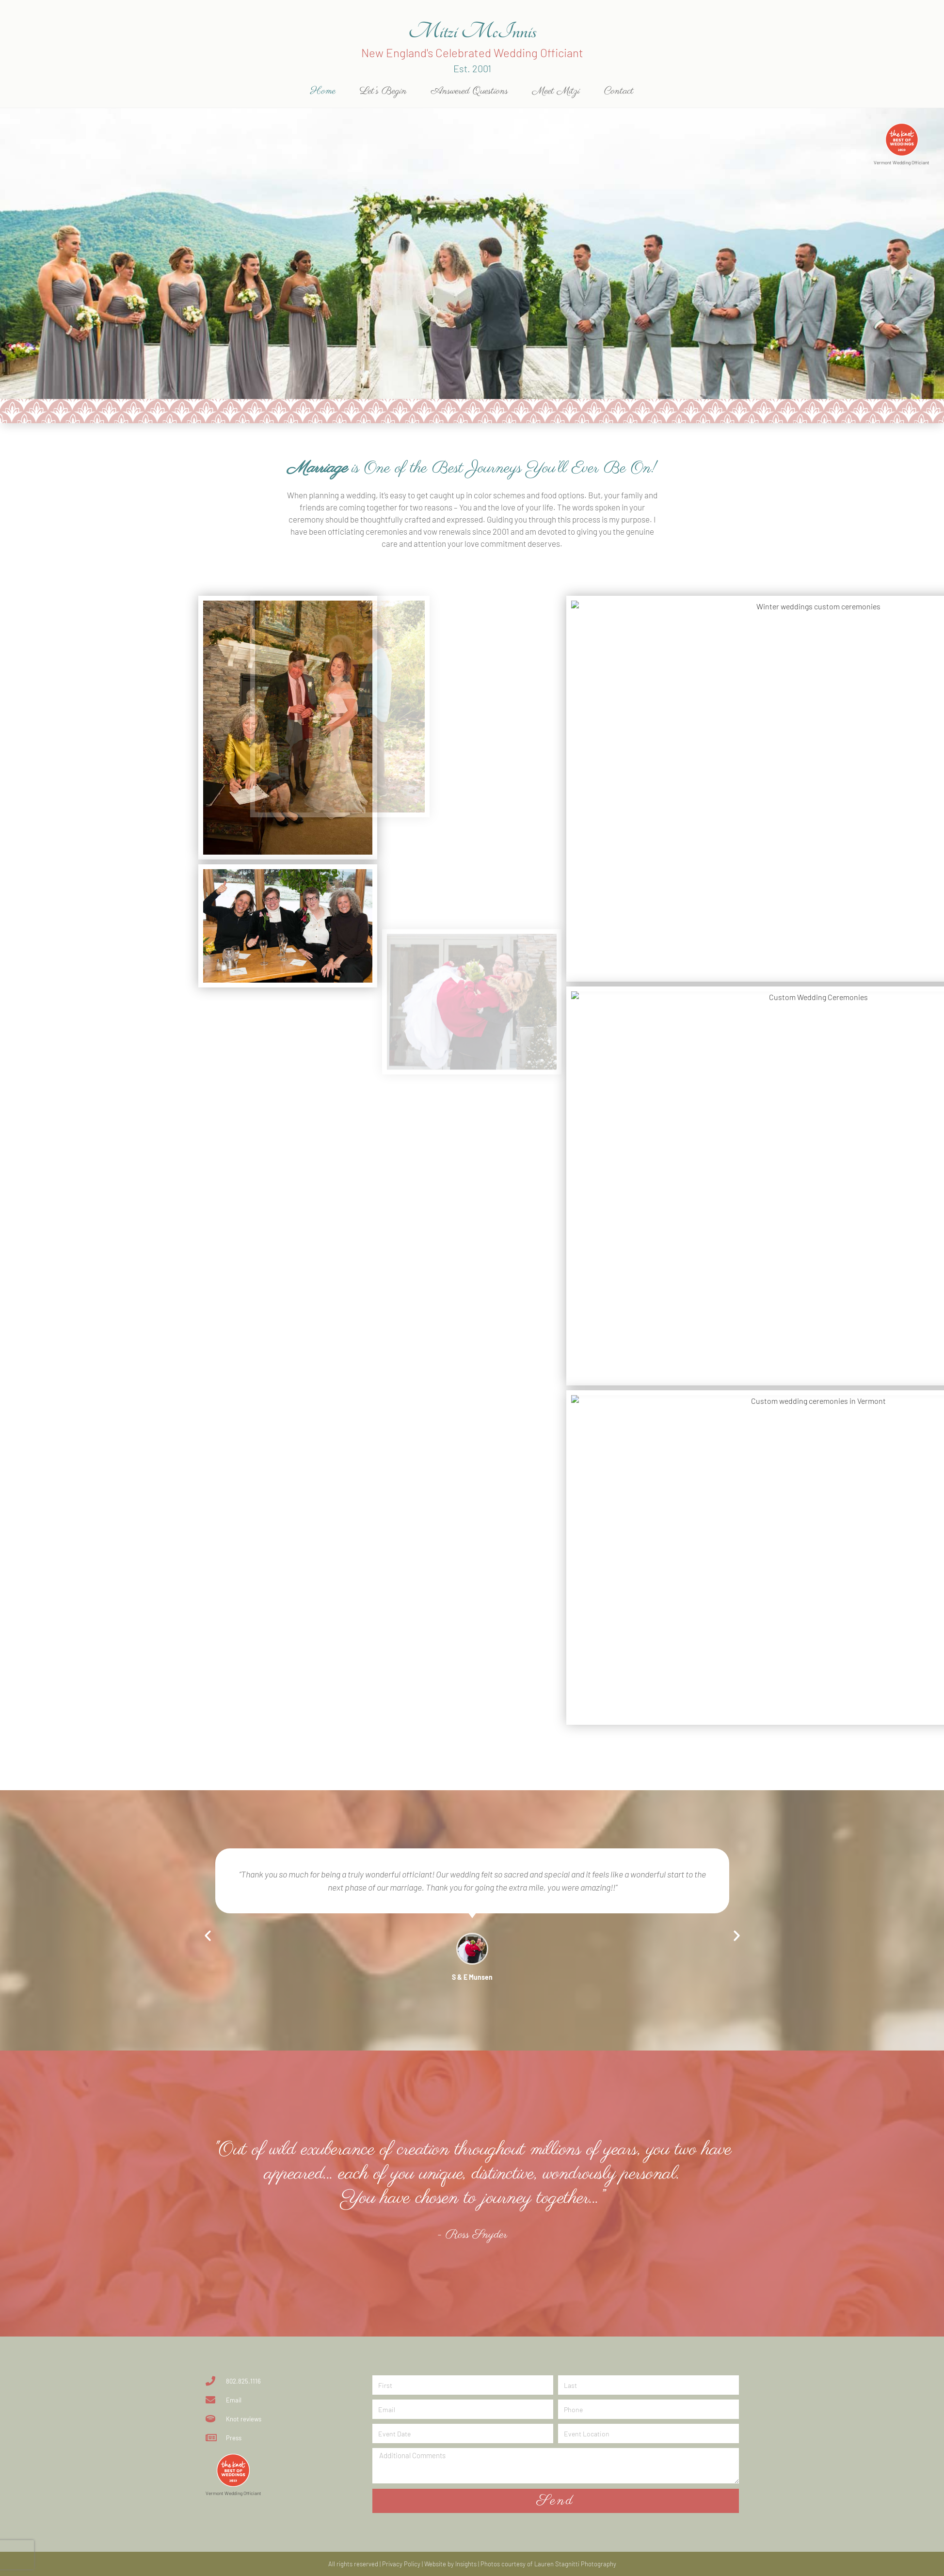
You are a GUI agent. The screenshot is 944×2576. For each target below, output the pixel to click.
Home (323, 91)
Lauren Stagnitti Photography (575, 2564)
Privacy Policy (401, 2564)
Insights (466, 2564)
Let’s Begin (383, 91)
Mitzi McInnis (472, 30)
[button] (208, 1935)
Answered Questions (469, 91)
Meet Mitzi (556, 91)
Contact (619, 91)
